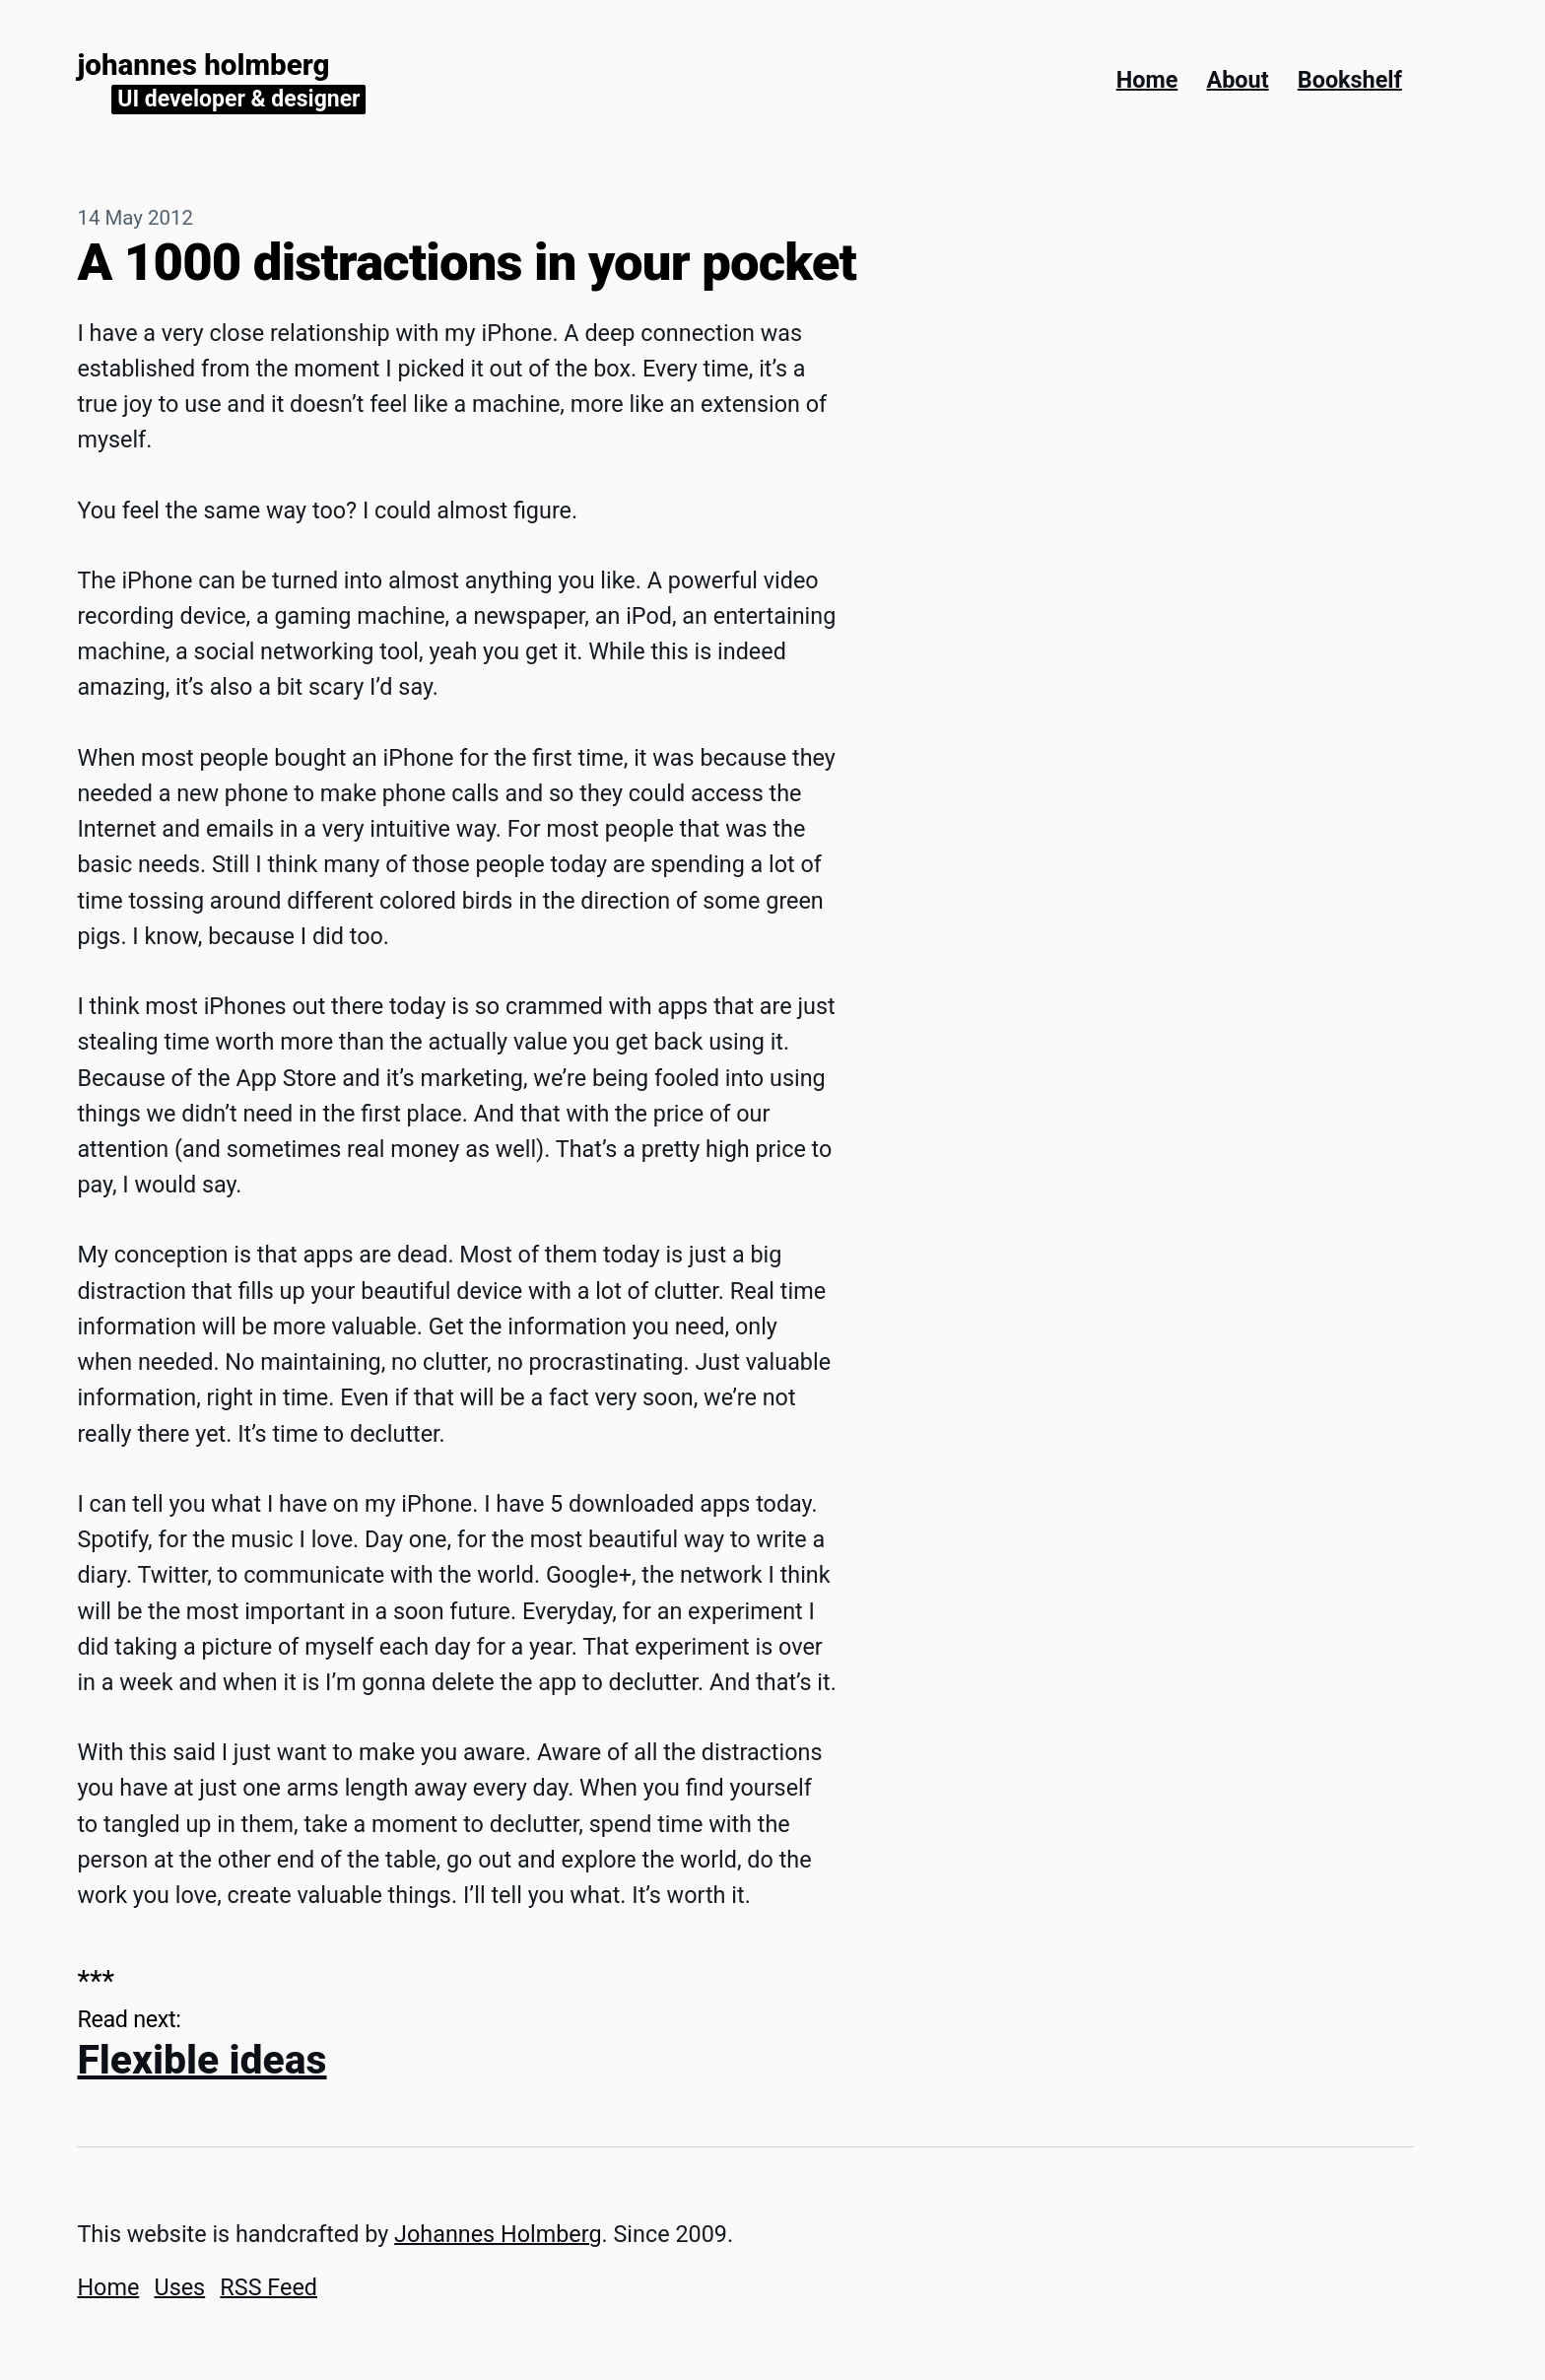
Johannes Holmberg (203, 65)
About (1238, 80)
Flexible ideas (201, 2059)
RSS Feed (268, 2287)
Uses (179, 2287)
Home (1147, 80)
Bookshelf (1350, 80)
